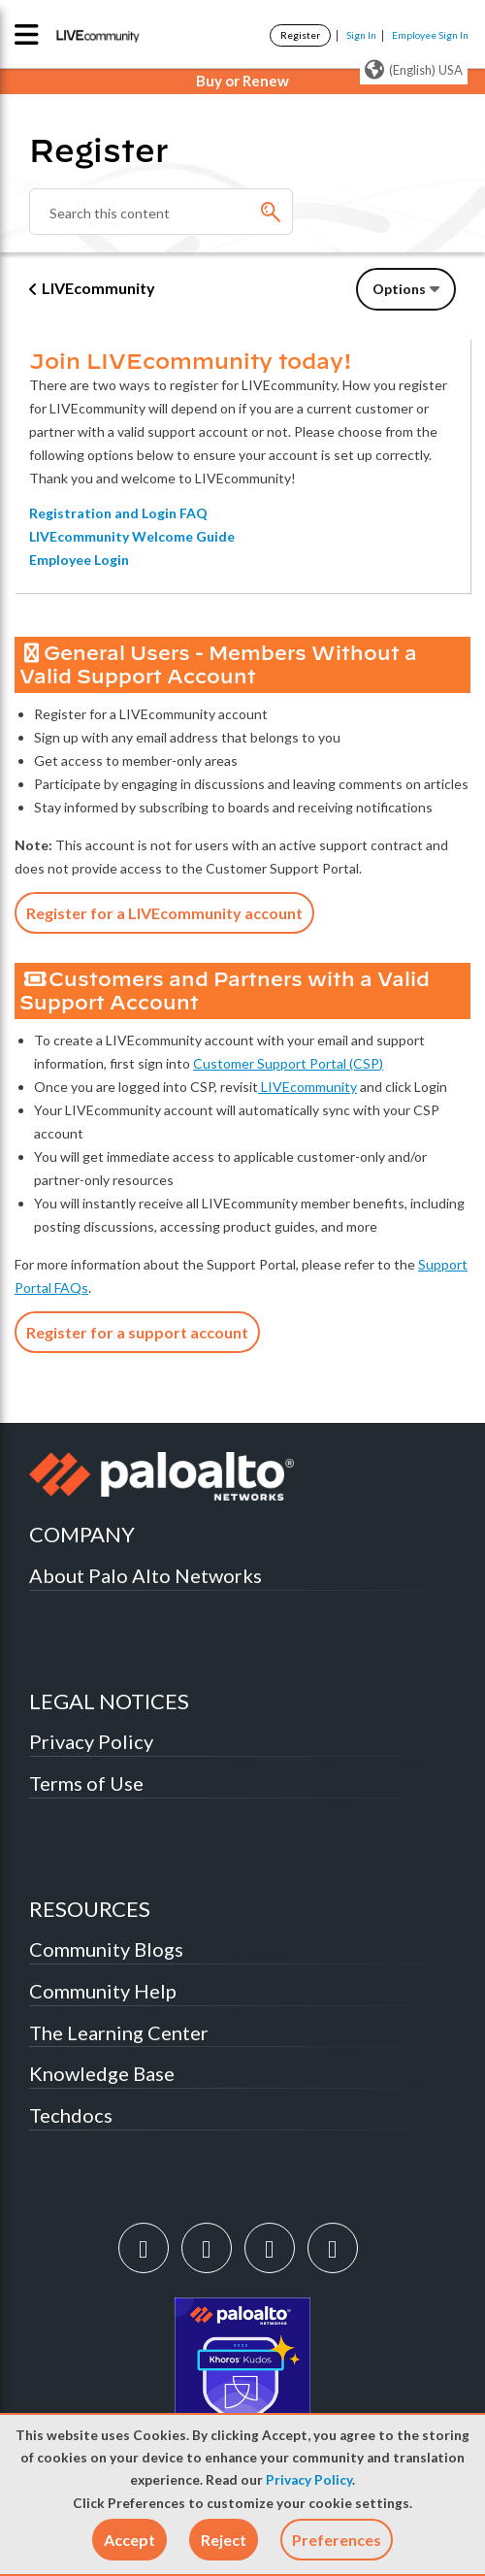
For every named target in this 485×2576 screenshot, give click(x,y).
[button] (129, 2539)
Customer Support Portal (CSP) (288, 1063)
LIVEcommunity (98, 288)
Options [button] (399, 289)
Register (300, 35)
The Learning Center (119, 2032)
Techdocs (71, 2115)
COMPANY (82, 1534)
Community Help (103, 1990)
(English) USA (414, 70)
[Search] (161, 211)
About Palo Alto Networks (145, 1575)
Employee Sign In (430, 35)
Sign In (361, 35)
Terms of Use (86, 1783)
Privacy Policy (309, 2480)
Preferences (336, 2539)
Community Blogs (106, 1949)
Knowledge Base (102, 2073)
